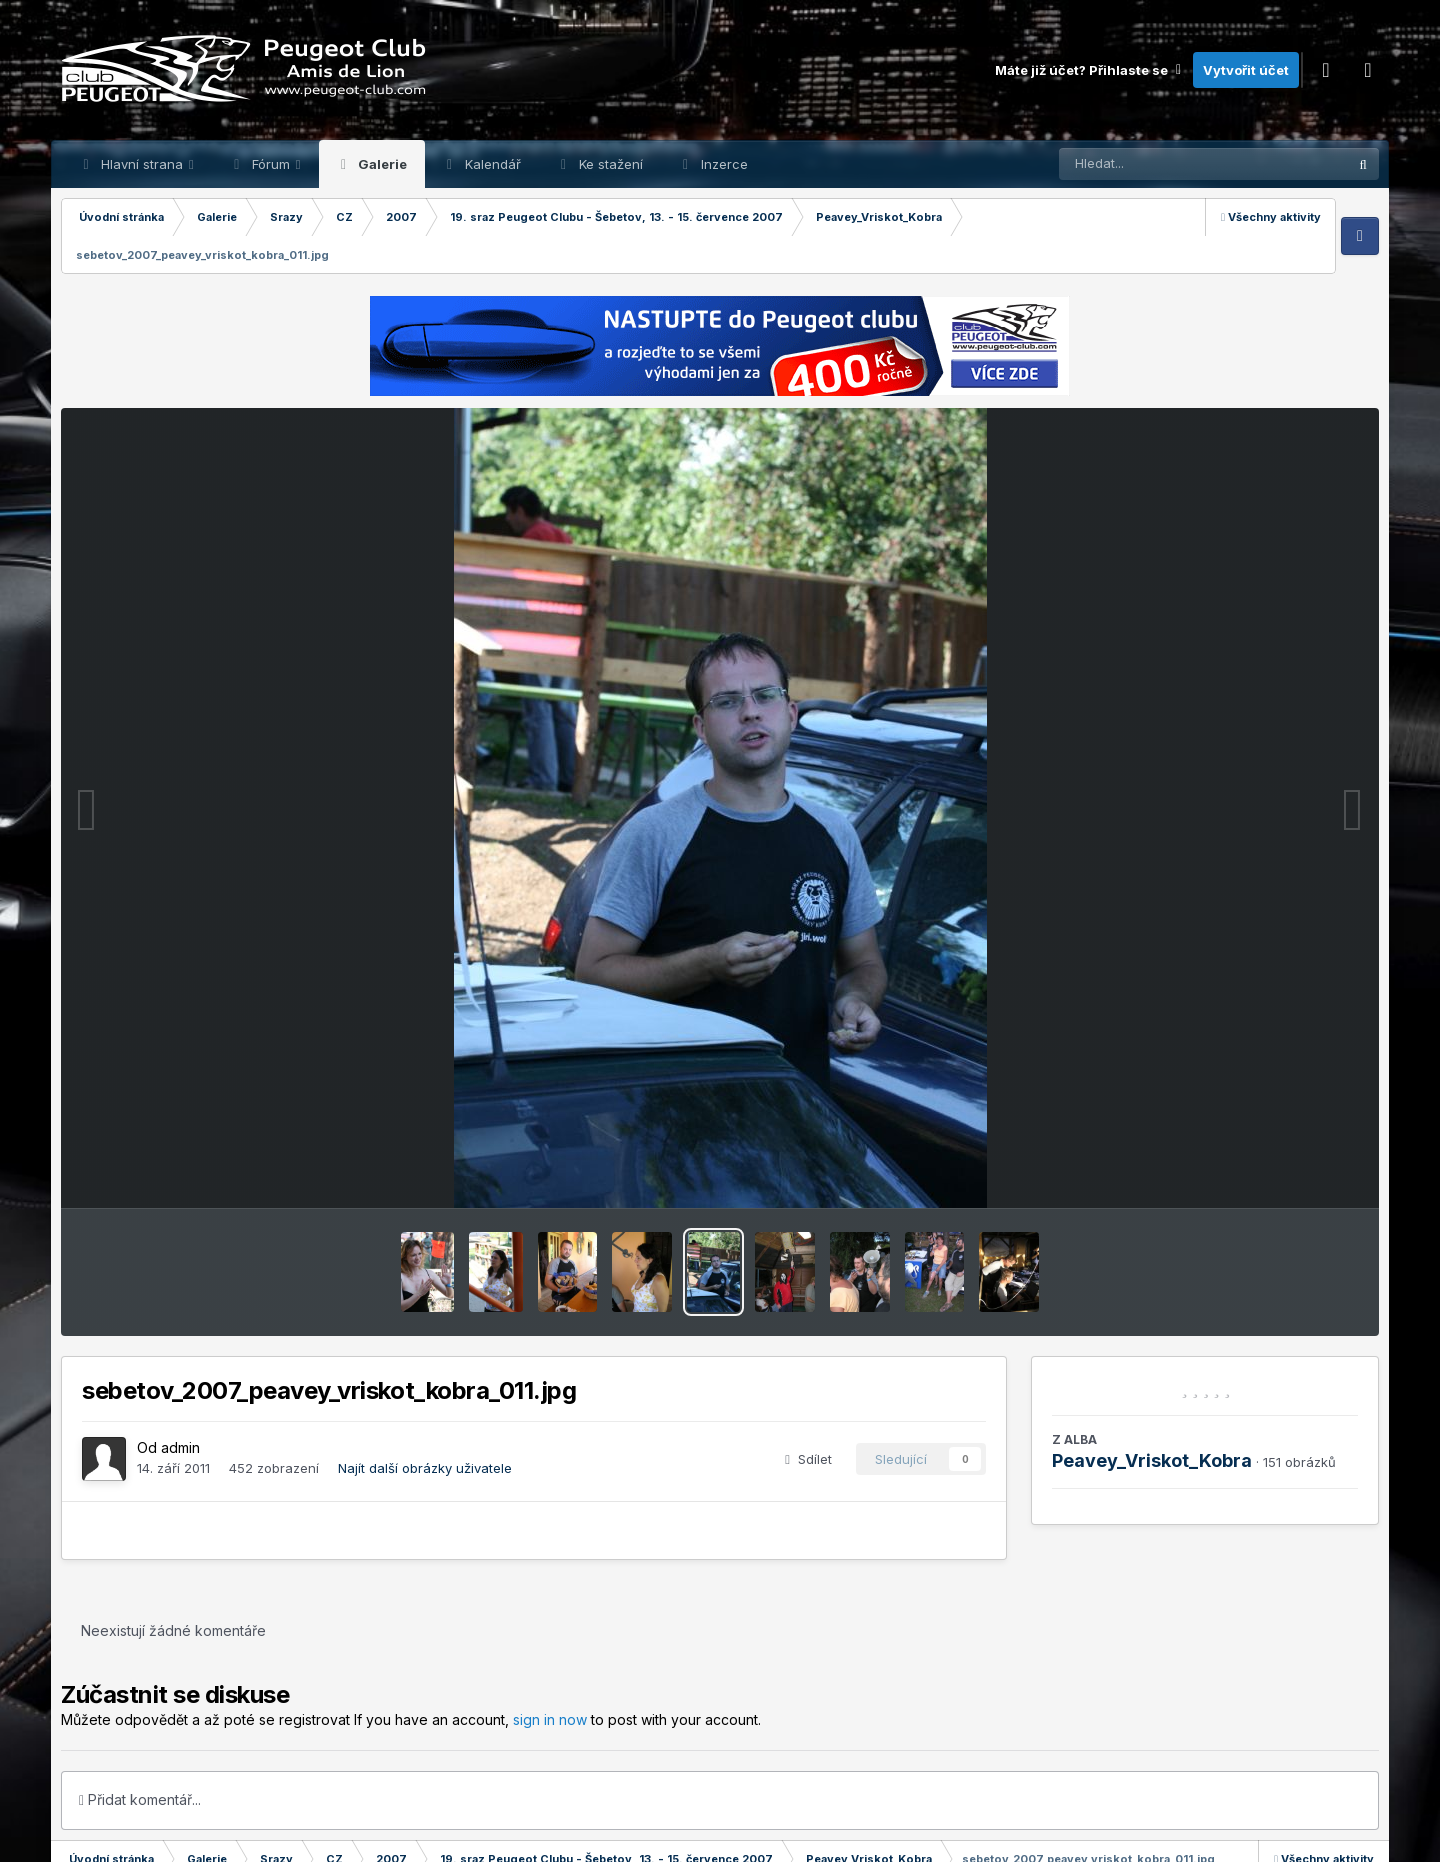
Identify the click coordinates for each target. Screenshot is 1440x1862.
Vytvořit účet (1246, 70)
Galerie (381, 164)
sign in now (550, 1719)
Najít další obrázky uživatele (425, 1468)
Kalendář (491, 164)
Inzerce (722, 164)
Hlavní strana (142, 164)
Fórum (271, 164)
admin (180, 1447)
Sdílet (808, 1459)
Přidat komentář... (140, 1799)
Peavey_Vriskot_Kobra (1152, 1460)
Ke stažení (609, 164)
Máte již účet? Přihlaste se (1089, 70)
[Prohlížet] (1165, 164)
